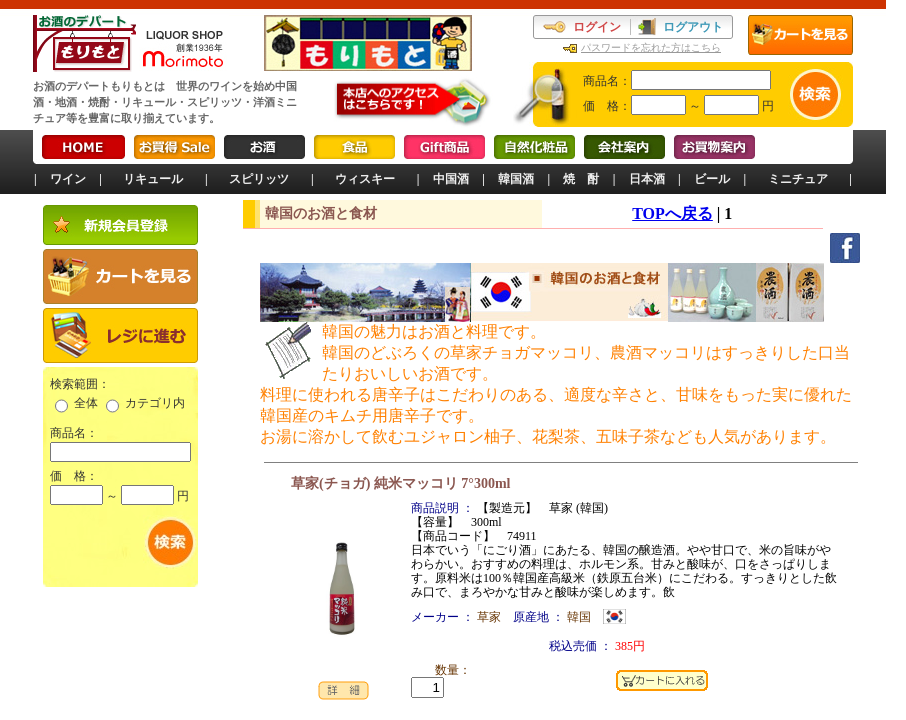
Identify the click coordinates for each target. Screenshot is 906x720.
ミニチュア (798, 179)
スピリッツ (259, 179)
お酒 (264, 147)
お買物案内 (714, 147)
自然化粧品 (534, 147)
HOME (83, 147)
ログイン (597, 27)
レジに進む (120, 335)
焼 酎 (581, 179)
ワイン (68, 179)
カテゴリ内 (155, 403)
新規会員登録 (120, 225)
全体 (86, 403)
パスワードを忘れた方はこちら (651, 47)
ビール (712, 179)
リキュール (153, 179)
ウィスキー (365, 179)
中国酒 (451, 179)
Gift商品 (444, 147)
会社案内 (624, 147)
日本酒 (647, 179)
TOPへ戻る (672, 213)
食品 (354, 147)
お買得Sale (174, 147)
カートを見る (800, 35)
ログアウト (693, 27)
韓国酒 (516, 179)
